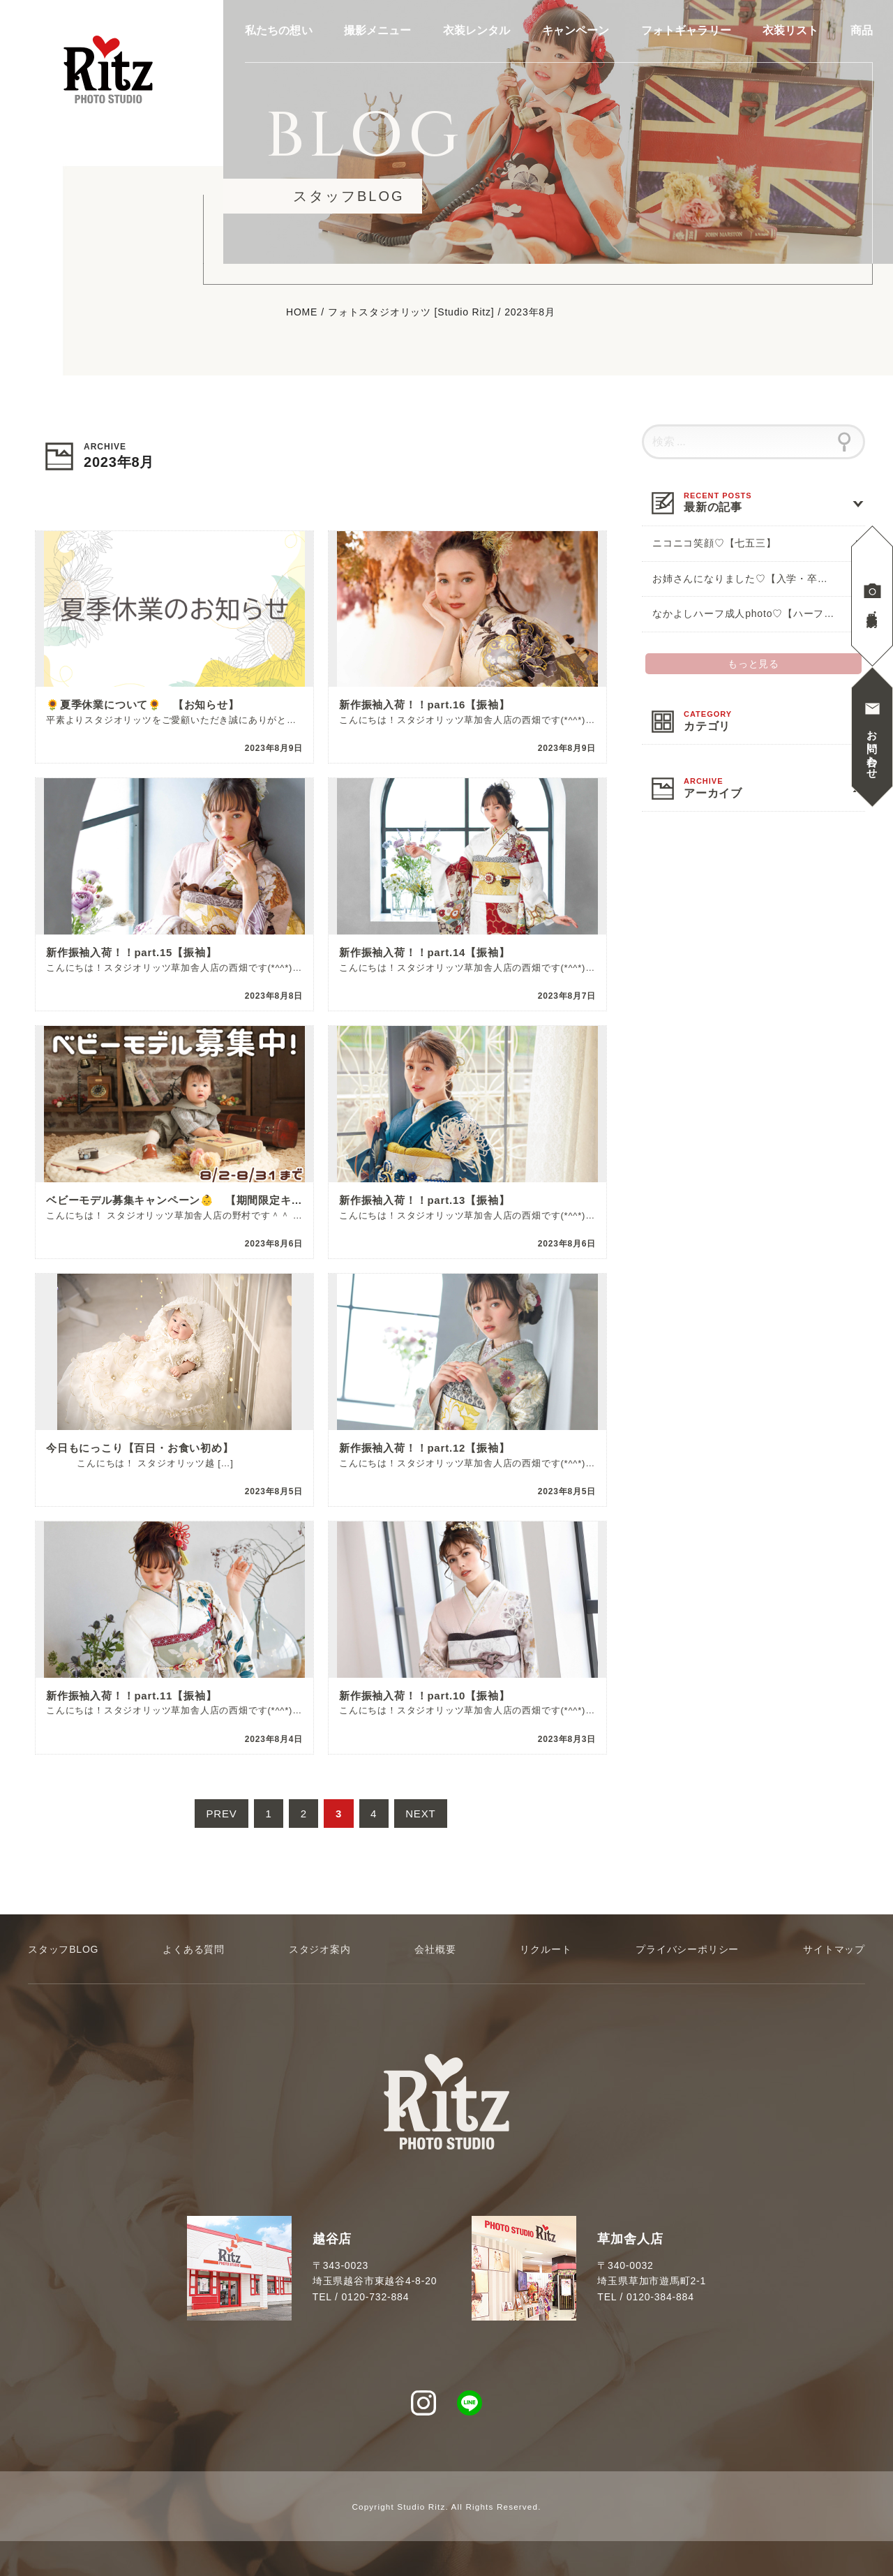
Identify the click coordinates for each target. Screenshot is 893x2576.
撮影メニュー (378, 30)
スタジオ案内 (320, 1949)
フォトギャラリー (686, 30)
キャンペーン (576, 30)
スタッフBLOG (63, 1949)
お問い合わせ (872, 748)
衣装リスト (791, 30)
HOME (301, 312)
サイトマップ (834, 1949)
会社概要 (435, 1949)
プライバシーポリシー (687, 1949)
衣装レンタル (477, 30)
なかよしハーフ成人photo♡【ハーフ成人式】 (758, 613)
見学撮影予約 (872, 607)
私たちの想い (279, 30)
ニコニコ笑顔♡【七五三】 (714, 543)
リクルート (545, 1949)
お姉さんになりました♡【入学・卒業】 (745, 578)
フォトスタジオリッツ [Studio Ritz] (411, 312)
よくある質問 (194, 1949)
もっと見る (753, 663)
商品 (861, 30)
